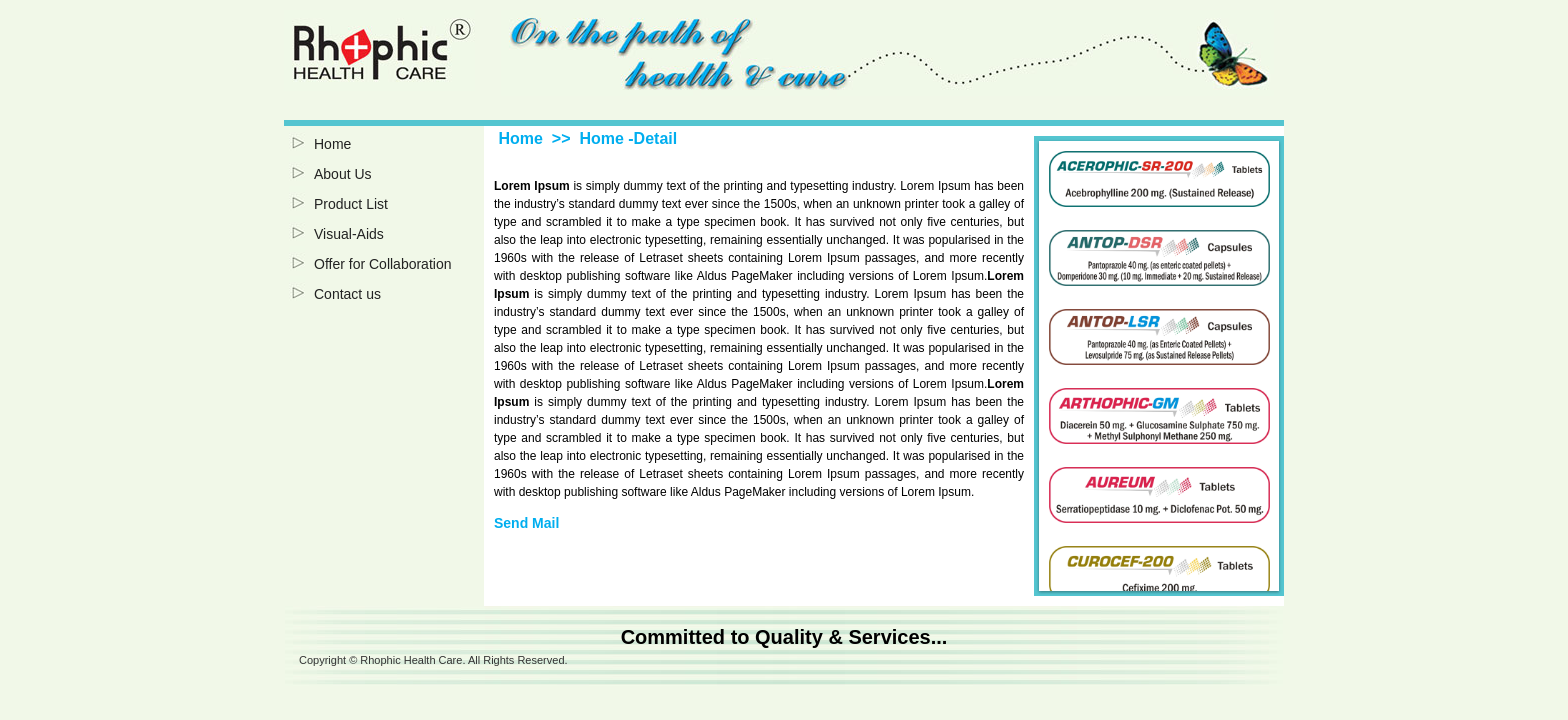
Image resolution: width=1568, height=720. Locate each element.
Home (332, 144)
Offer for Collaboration (382, 264)
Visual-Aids (349, 234)
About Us (343, 174)
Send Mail (526, 523)
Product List (351, 204)
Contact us (347, 294)
